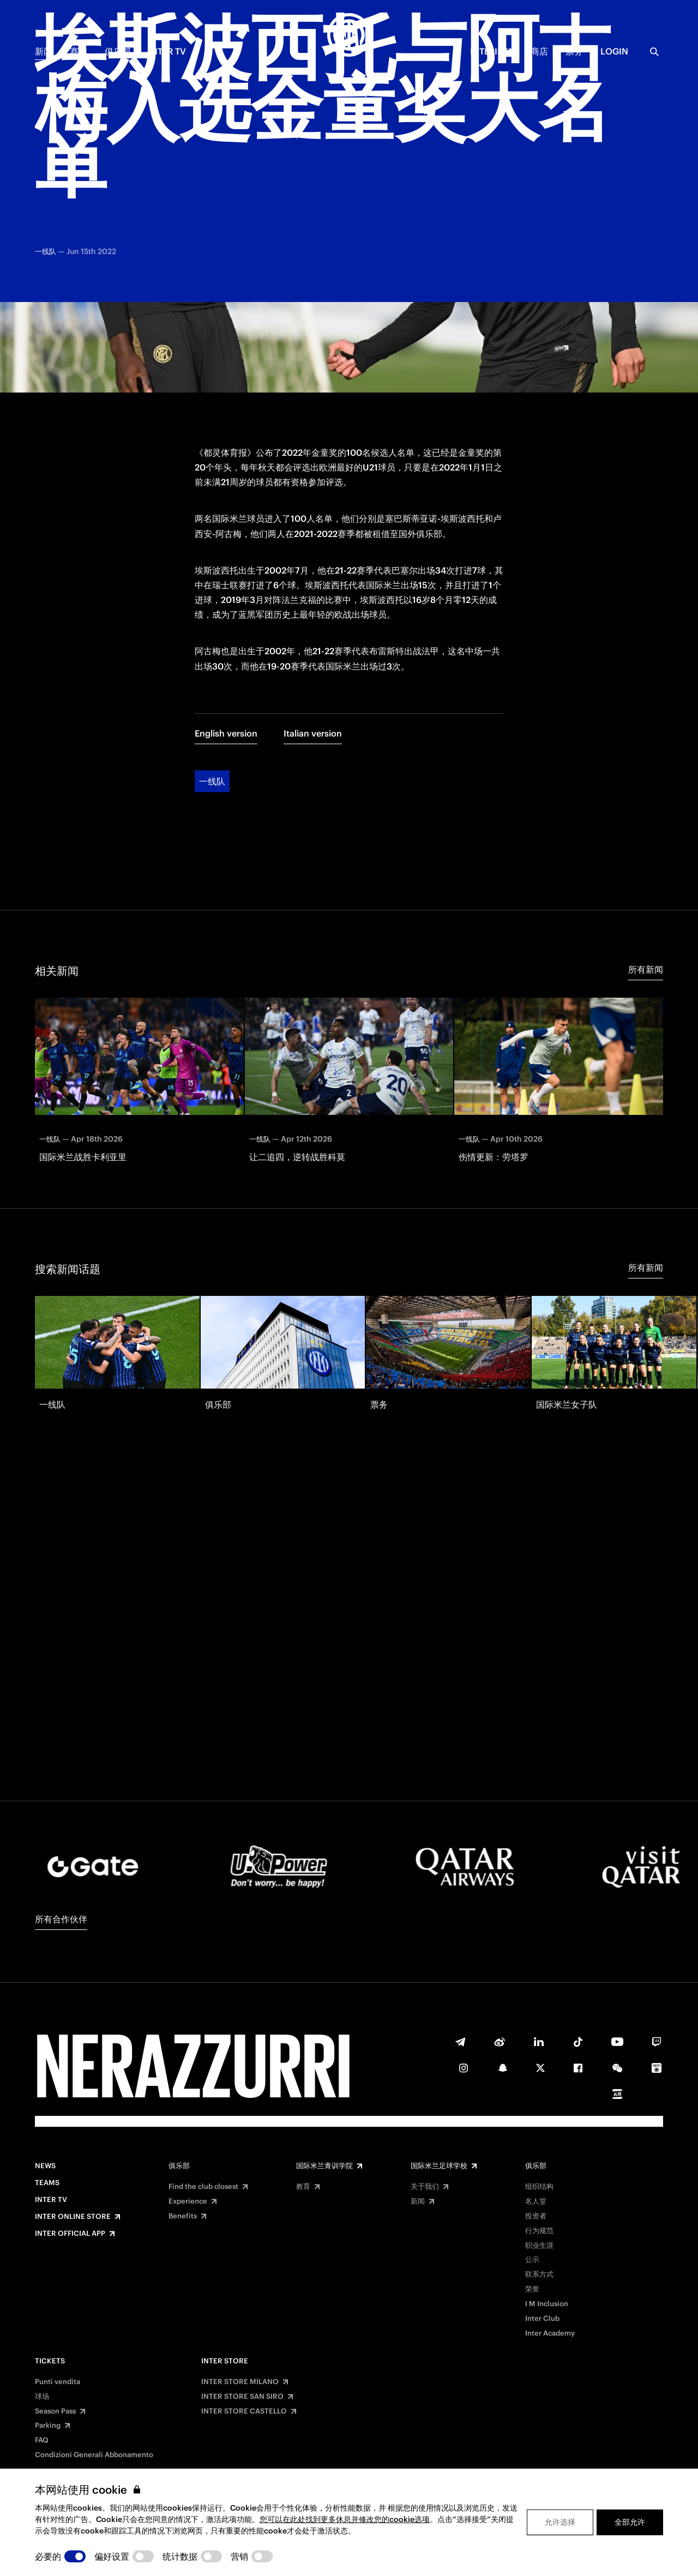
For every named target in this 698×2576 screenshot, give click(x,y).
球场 (42, 2396)
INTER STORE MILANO (240, 2382)
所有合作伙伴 (61, 1919)
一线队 (212, 689)
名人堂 (535, 2201)
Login (614, 51)
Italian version (313, 641)
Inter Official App (70, 2233)
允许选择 (560, 2522)
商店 (539, 51)
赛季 (78, 51)
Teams (47, 2183)
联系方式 (539, 2274)
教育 (303, 2186)
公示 (532, 2259)
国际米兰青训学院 (324, 2166)
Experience (188, 2201)
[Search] (654, 51)
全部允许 (630, 2522)
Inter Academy (550, 2333)
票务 (574, 51)
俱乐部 (118, 51)
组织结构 (539, 2186)
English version (226, 641)
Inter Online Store (73, 2216)
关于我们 (425, 2186)
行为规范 (539, 2231)
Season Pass (55, 2411)
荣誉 (532, 2289)
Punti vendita (57, 2382)
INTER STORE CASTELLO (244, 2411)
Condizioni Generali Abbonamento (94, 2455)
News (45, 2166)
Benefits (183, 2216)
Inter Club (542, 2318)
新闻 (43, 51)
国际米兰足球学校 (439, 2166)
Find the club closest (203, 2186)
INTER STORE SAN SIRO (242, 2396)
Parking (48, 2425)
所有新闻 (645, 877)
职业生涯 (539, 2245)
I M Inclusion (546, 2304)
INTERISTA (491, 51)
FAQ (42, 2440)
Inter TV (167, 51)
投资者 (535, 2216)
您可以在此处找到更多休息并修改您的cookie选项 (345, 2519)
